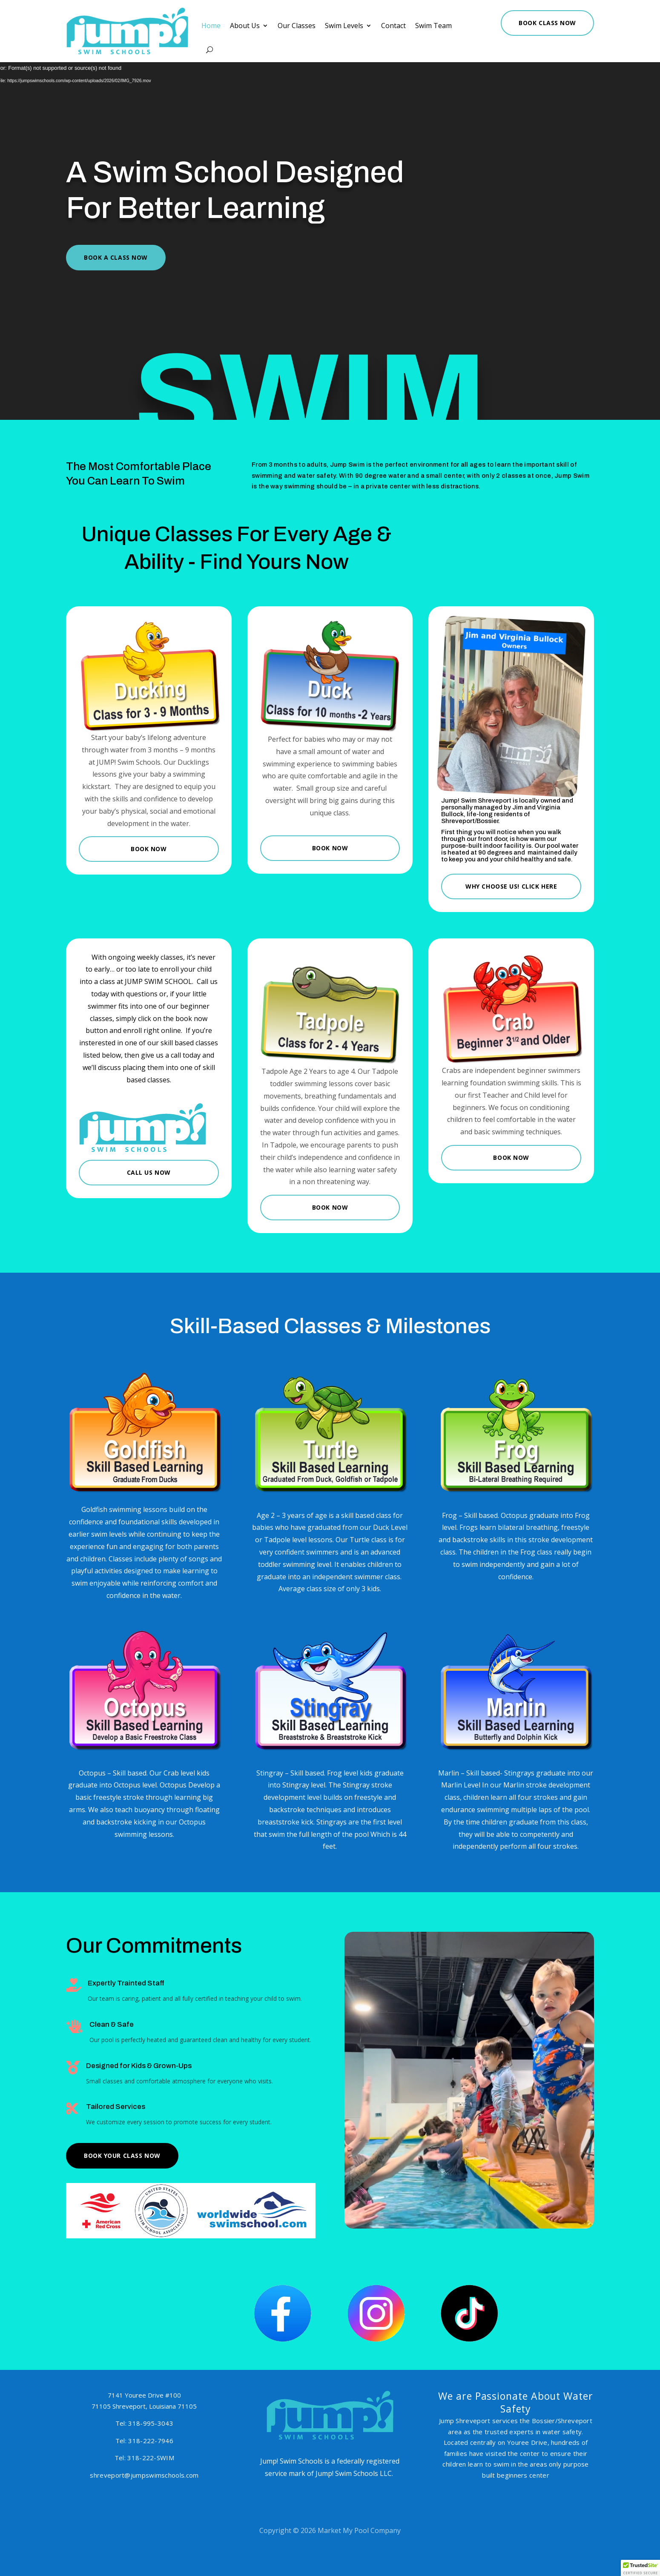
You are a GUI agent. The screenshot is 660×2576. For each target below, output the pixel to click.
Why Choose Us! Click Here (511, 886)
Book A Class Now (116, 257)
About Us (251, 26)
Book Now (148, 849)
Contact (388, 26)
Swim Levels (342, 26)
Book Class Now (529, 23)
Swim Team (425, 26)
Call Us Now (149, 1172)
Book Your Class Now (122, 2155)
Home (221, 26)
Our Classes (299, 26)
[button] (640, 2568)
